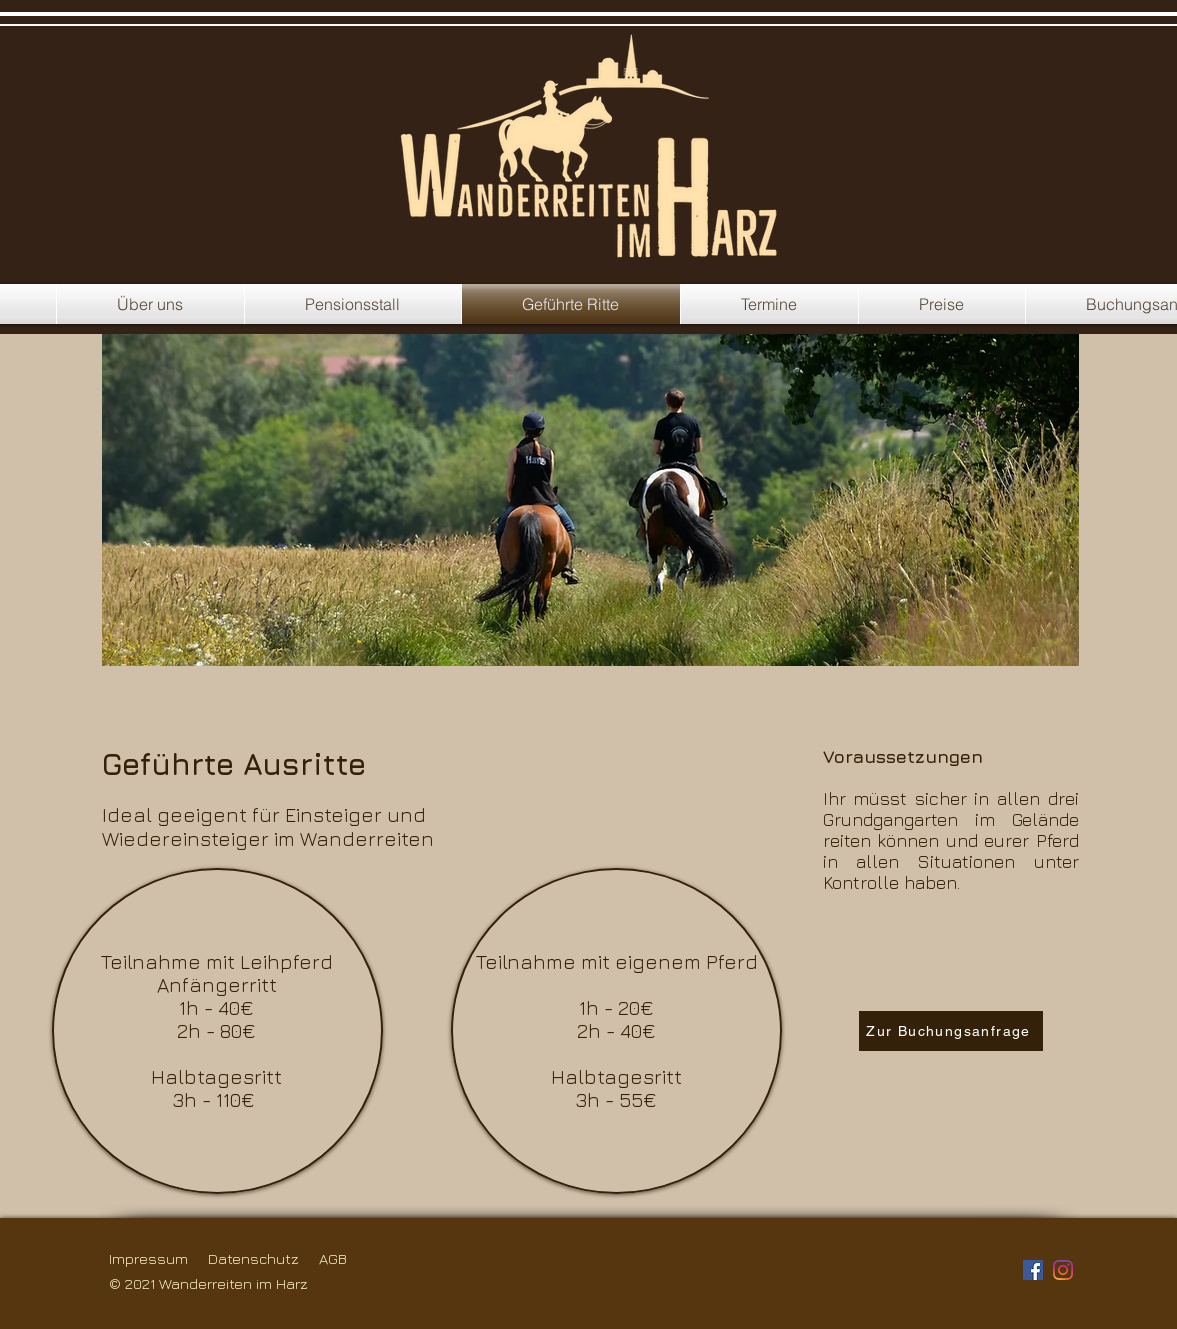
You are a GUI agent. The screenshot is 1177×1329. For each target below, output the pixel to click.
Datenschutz (253, 1258)
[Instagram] (1063, 1270)
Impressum (148, 1258)
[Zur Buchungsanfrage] (951, 1031)
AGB (333, 1258)
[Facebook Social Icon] (1033, 1270)
